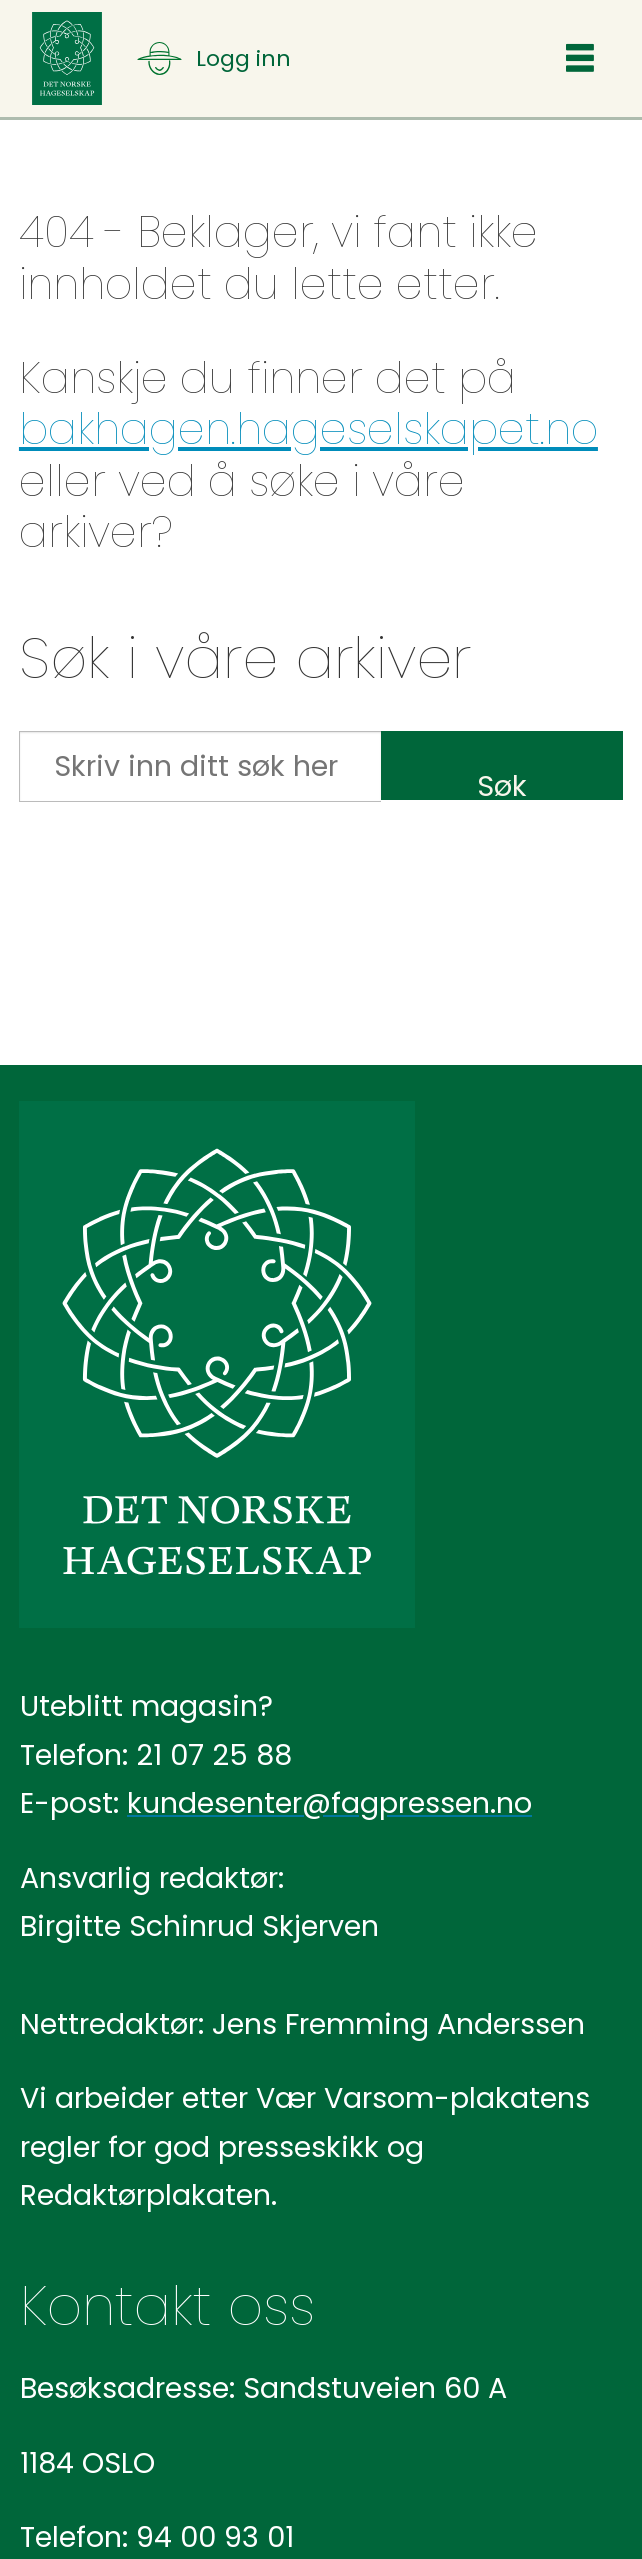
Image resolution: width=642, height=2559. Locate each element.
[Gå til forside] (67, 58)
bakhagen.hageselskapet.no (308, 429)
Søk (502, 782)
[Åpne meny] (214, 58)
